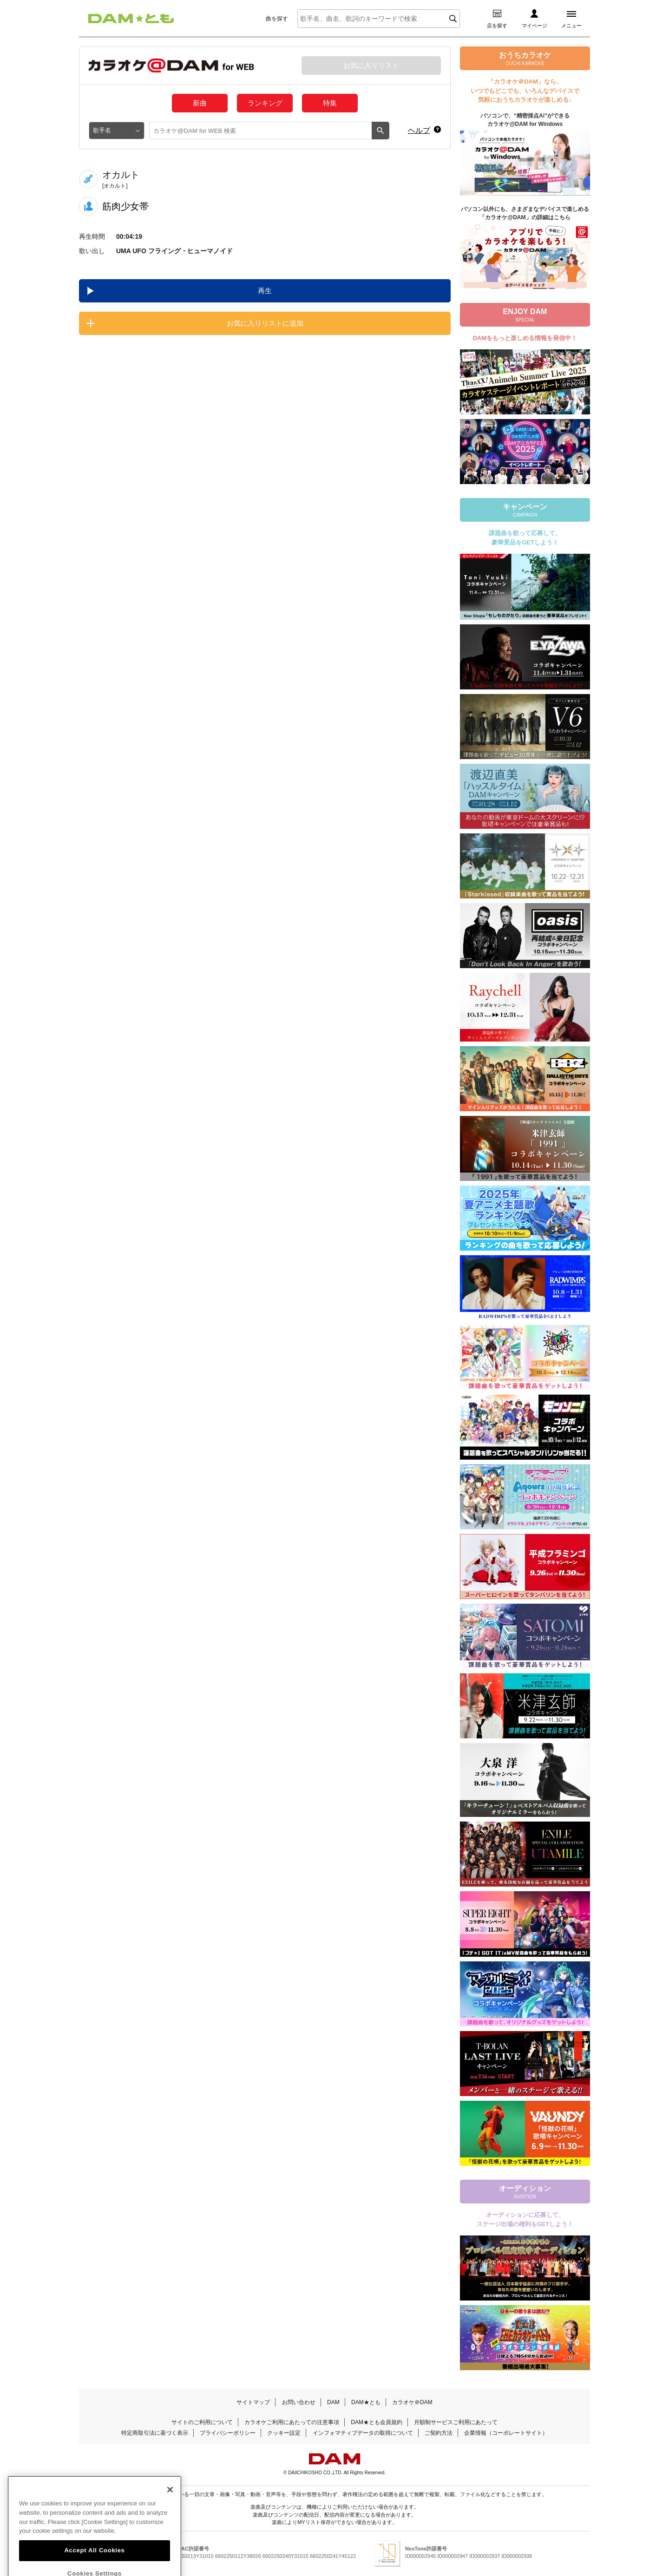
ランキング (265, 103)
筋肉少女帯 (125, 206)
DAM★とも (365, 2402)
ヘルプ (419, 130)
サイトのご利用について (202, 2422)
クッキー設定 (284, 2433)
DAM (333, 2402)
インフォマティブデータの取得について (363, 2433)
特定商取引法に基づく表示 (154, 2433)
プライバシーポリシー (228, 2433)
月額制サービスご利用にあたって (456, 2422)
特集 (330, 103)
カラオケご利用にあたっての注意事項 (291, 2422)
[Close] (170, 2511)
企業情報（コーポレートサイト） (506, 2433)
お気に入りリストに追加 (265, 323)
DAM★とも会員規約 (376, 2422)
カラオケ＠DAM (412, 2402)
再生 (265, 291)
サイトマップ (253, 2402)
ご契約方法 (439, 2433)
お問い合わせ (298, 2402)
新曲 (200, 103)
